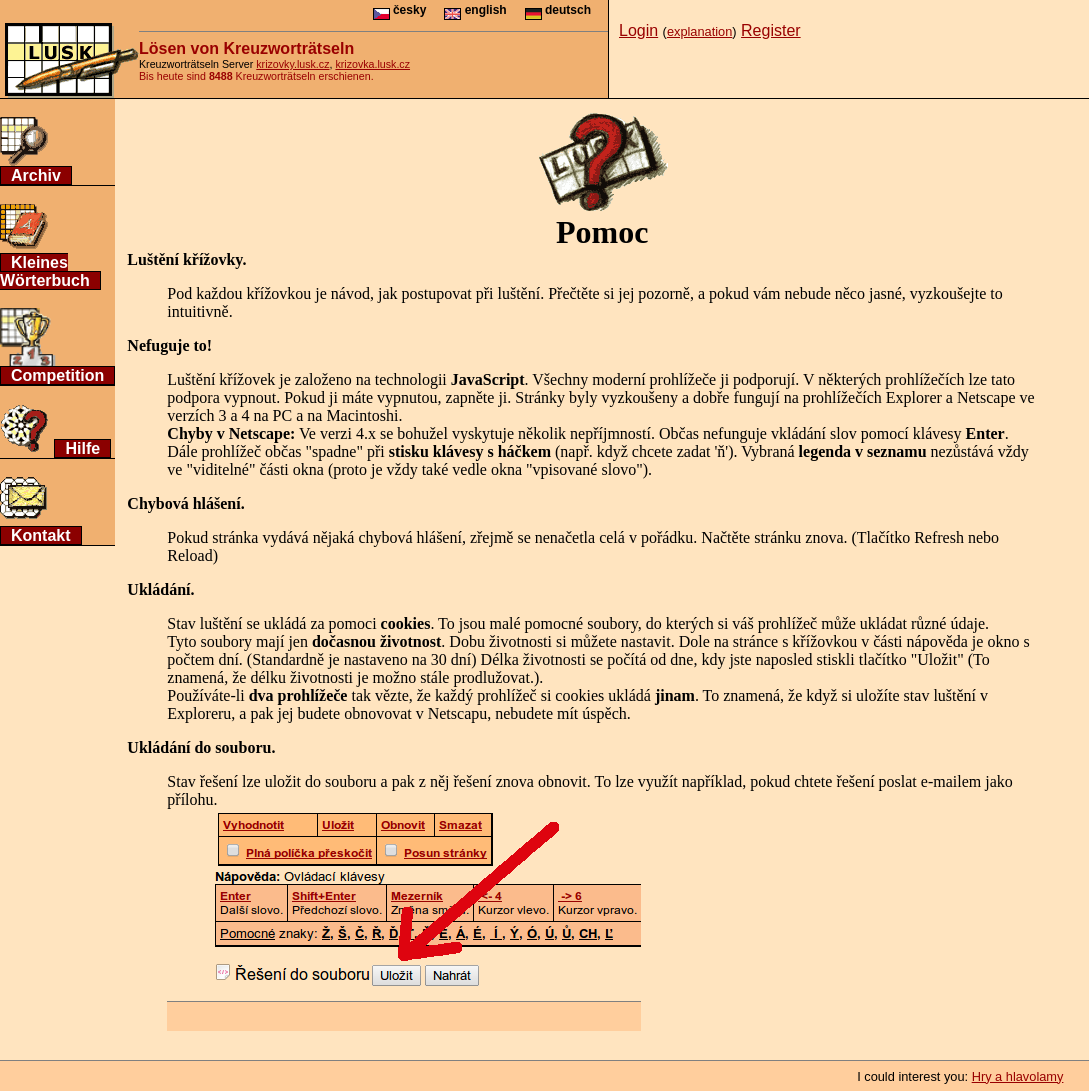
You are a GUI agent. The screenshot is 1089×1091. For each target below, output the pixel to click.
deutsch (558, 10)
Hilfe (82, 448)
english (475, 10)
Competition (57, 375)
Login (638, 30)
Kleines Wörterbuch (45, 271)
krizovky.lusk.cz (292, 64)
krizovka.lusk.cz (372, 64)
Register (771, 30)
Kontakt (41, 535)
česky (400, 10)
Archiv (36, 175)
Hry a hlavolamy (1018, 1076)
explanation (699, 31)
